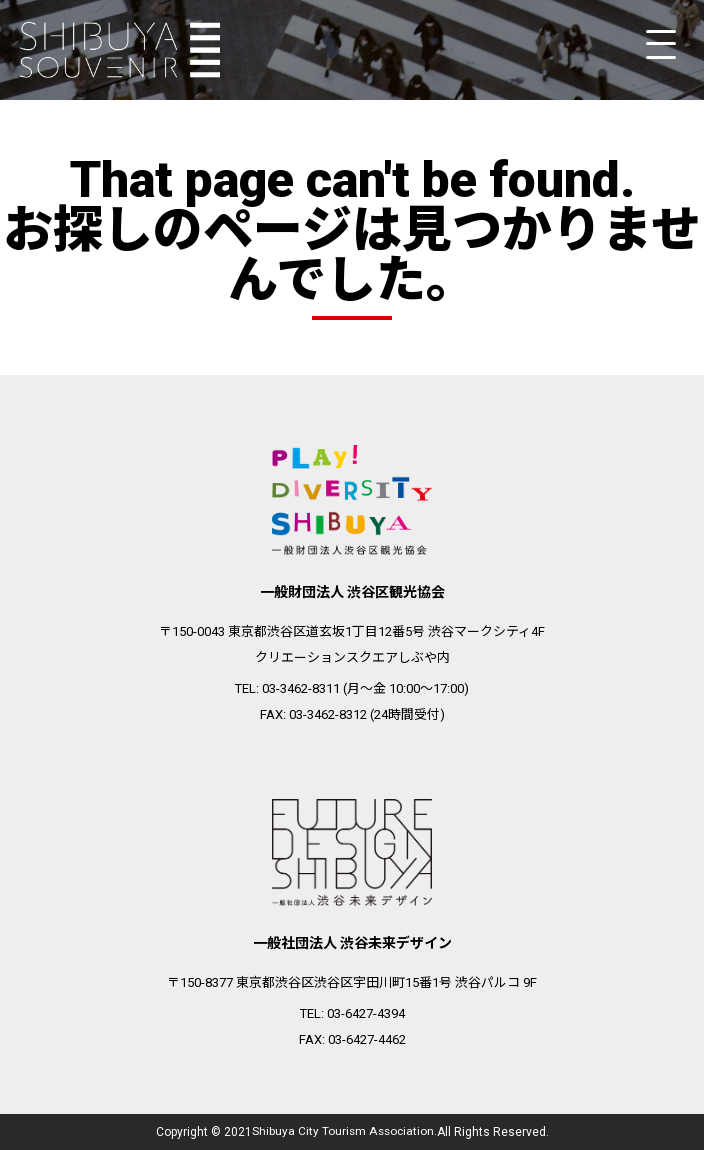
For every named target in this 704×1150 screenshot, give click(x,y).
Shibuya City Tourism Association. (344, 1132)
